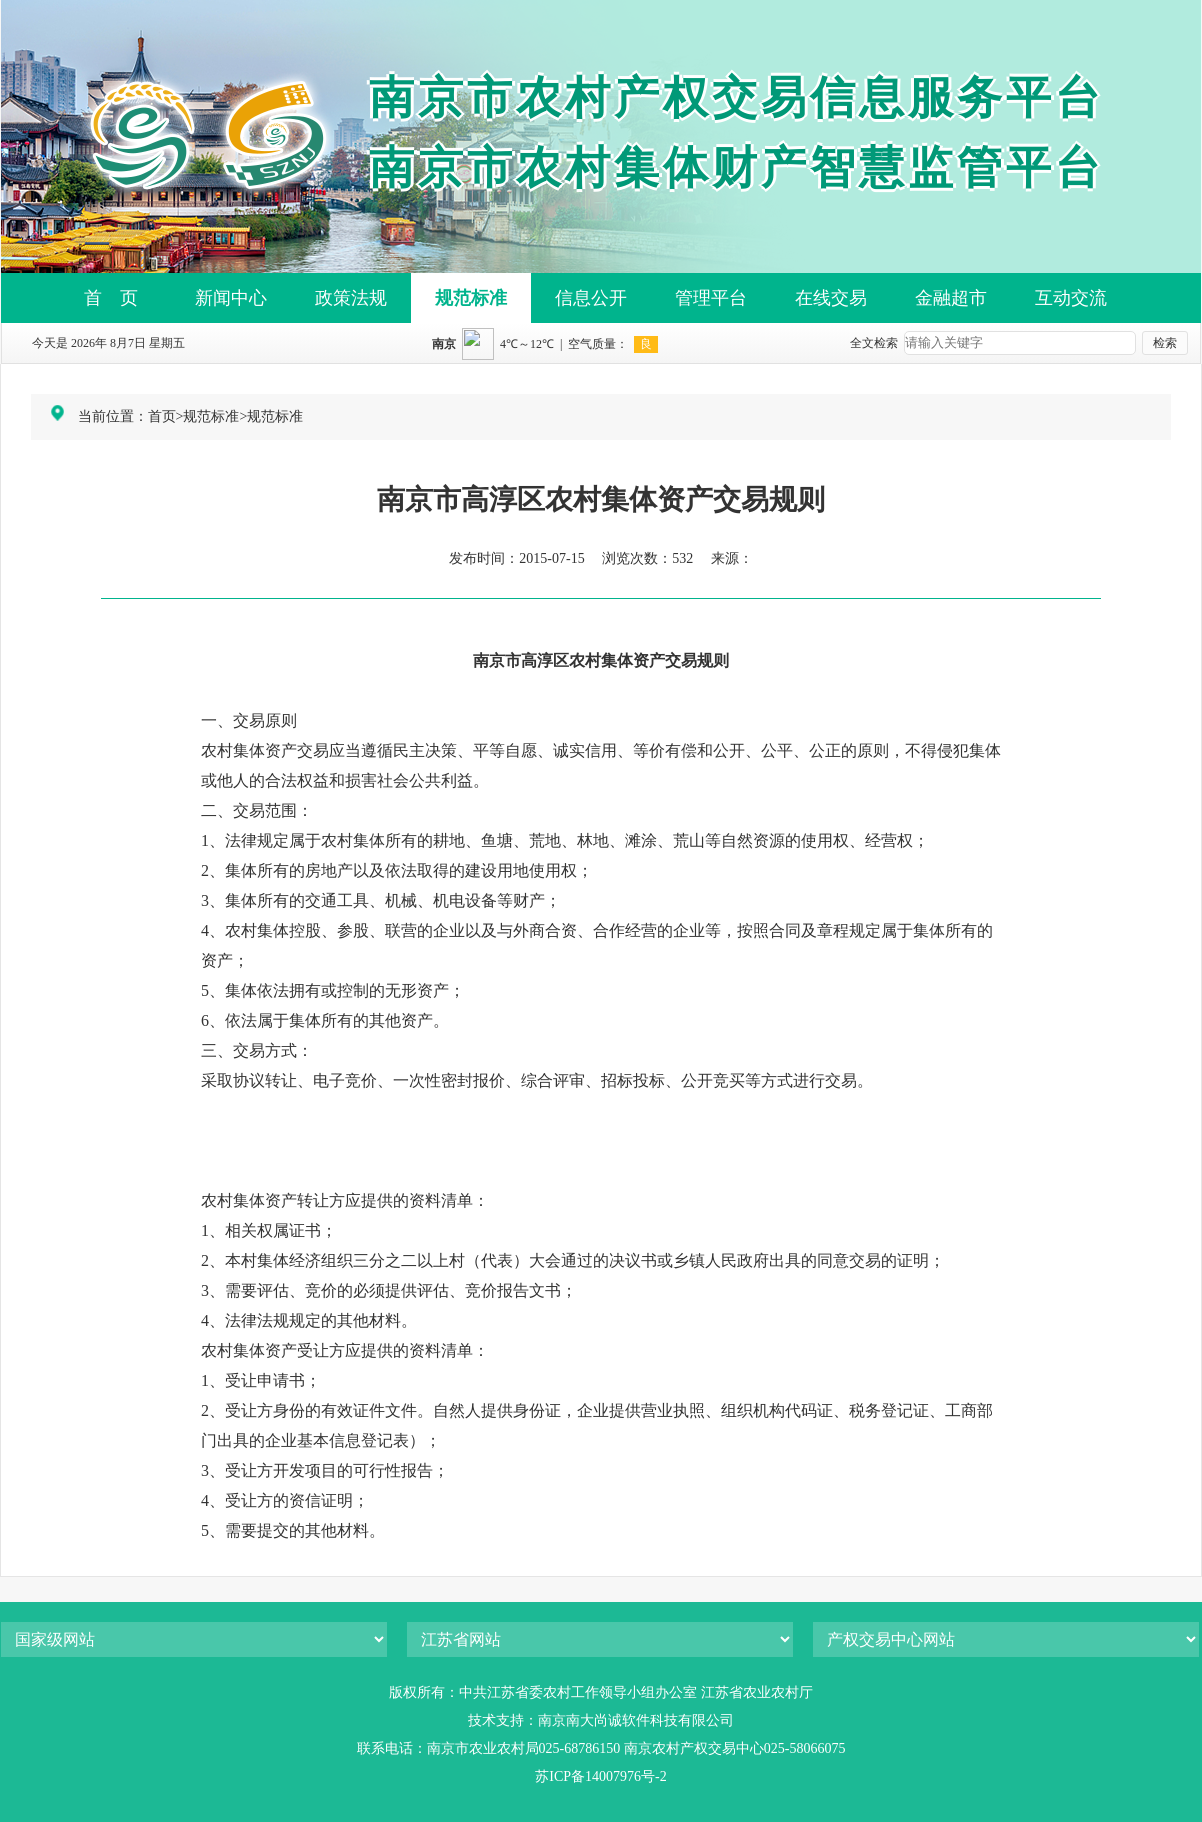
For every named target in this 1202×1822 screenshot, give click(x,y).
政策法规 (351, 298)
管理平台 (711, 298)
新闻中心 (231, 298)
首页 (162, 416)
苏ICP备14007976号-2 (600, 1776)
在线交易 (831, 298)
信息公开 (591, 298)
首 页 (111, 298)
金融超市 (951, 298)
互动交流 (1071, 298)
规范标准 (471, 298)
